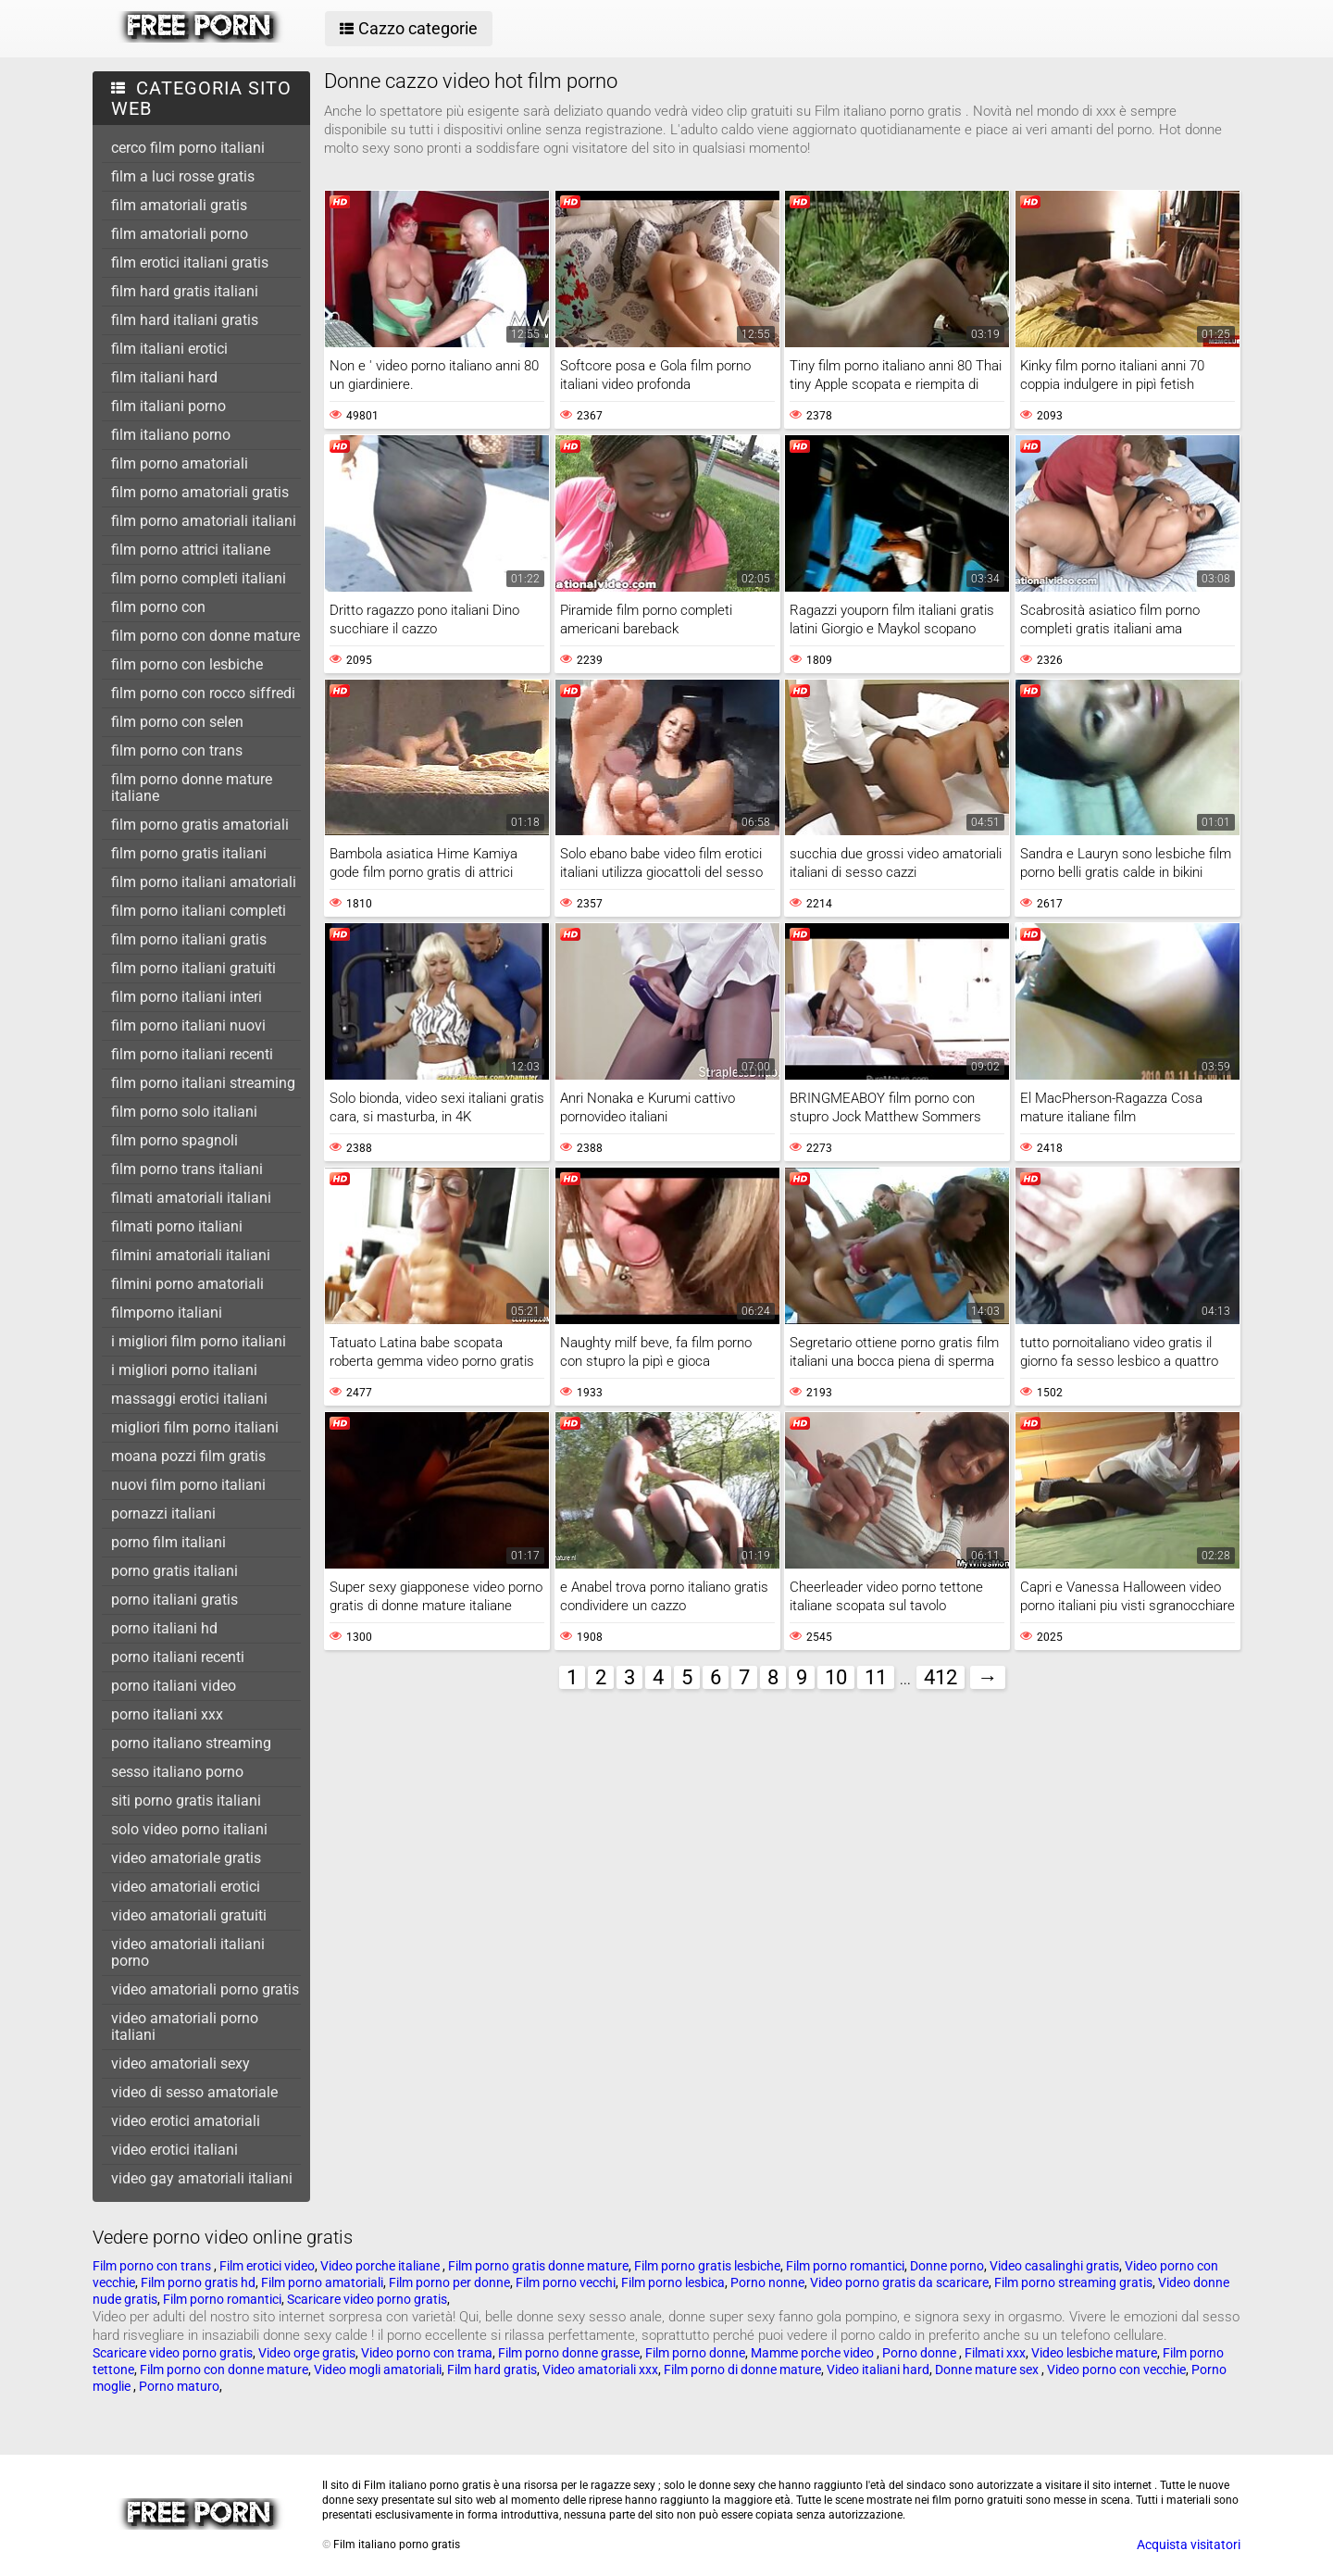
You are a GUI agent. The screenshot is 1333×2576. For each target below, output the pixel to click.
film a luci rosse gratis (183, 176)
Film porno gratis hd (198, 2282)
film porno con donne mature (205, 635)
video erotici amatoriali (185, 2121)
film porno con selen (177, 722)
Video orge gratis (306, 2352)
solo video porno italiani (189, 1829)
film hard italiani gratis (184, 320)
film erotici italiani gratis (189, 262)
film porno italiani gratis (189, 939)
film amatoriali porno (179, 234)
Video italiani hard (878, 2369)
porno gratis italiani (174, 1571)
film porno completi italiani (198, 578)
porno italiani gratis (174, 1599)
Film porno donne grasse (569, 2352)
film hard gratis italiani (184, 291)
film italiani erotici (169, 348)
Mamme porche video (814, 2352)
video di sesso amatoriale (194, 2092)
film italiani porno (168, 406)
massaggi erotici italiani (189, 1398)
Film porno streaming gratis (1073, 2282)
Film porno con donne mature (224, 2369)
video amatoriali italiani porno (188, 1952)
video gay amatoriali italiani (202, 2178)
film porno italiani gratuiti (193, 968)
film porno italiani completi (198, 910)
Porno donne (920, 2352)
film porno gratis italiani (189, 853)
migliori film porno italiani (195, 1427)
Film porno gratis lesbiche (707, 2265)
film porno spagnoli (174, 1140)
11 (876, 1677)
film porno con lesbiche (187, 664)
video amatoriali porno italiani (184, 2026)
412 (940, 1677)
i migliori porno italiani (184, 1370)
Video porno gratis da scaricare (899, 2282)
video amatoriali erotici (185, 1886)
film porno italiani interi (186, 997)
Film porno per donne (449, 2282)
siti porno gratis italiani (186, 1800)
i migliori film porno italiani (198, 1341)
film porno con (158, 607)
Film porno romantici (845, 2265)
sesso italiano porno (177, 1772)
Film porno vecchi (566, 2282)
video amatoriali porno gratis (205, 1989)
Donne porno (947, 2265)
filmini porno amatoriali (187, 1284)
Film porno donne (695, 2352)
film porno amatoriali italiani (203, 521)
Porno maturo (179, 2386)
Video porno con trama (426, 2352)
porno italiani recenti (177, 1657)
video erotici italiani (174, 2149)
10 (836, 1677)
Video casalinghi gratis (1054, 2265)
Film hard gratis (492, 2369)
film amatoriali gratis (179, 205)
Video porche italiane (381, 2265)
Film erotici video (267, 2265)
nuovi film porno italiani (188, 1485)
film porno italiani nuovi (188, 1025)
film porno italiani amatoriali (203, 882)
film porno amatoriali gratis (200, 492)
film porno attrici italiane (190, 549)
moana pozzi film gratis (188, 1456)
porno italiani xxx (167, 1714)
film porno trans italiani (187, 1169)
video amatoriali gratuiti (189, 1915)
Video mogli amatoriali (378, 2369)
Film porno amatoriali (322, 2282)
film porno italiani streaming (203, 1083)
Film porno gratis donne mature (538, 2265)
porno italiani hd (164, 1628)
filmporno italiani (166, 1312)
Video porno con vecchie (1116, 2369)
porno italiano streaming (191, 1743)
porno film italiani (168, 1542)
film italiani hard (164, 377)
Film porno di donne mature (742, 2369)
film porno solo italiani (184, 1111)
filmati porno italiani (177, 1226)
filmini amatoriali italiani (190, 1255)
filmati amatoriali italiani (191, 1198)
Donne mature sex (988, 2369)
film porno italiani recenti (192, 1054)
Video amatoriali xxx (600, 2369)
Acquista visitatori (1188, 2544)
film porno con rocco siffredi (203, 693)
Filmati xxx (995, 2352)
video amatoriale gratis (186, 1858)
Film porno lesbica (673, 2282)
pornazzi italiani (163, 1513)
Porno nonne (767, 2282)
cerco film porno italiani (188, 147)
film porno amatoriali (179, 463)
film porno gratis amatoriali (200, 824)
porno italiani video (173, 1685)
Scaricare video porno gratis (367, 2299)
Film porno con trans (153, 2265)
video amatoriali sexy (180, 2063)
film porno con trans (177, 750)
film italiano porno (170, 435)
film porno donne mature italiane (191, 787)
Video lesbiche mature (1094, 2352)
